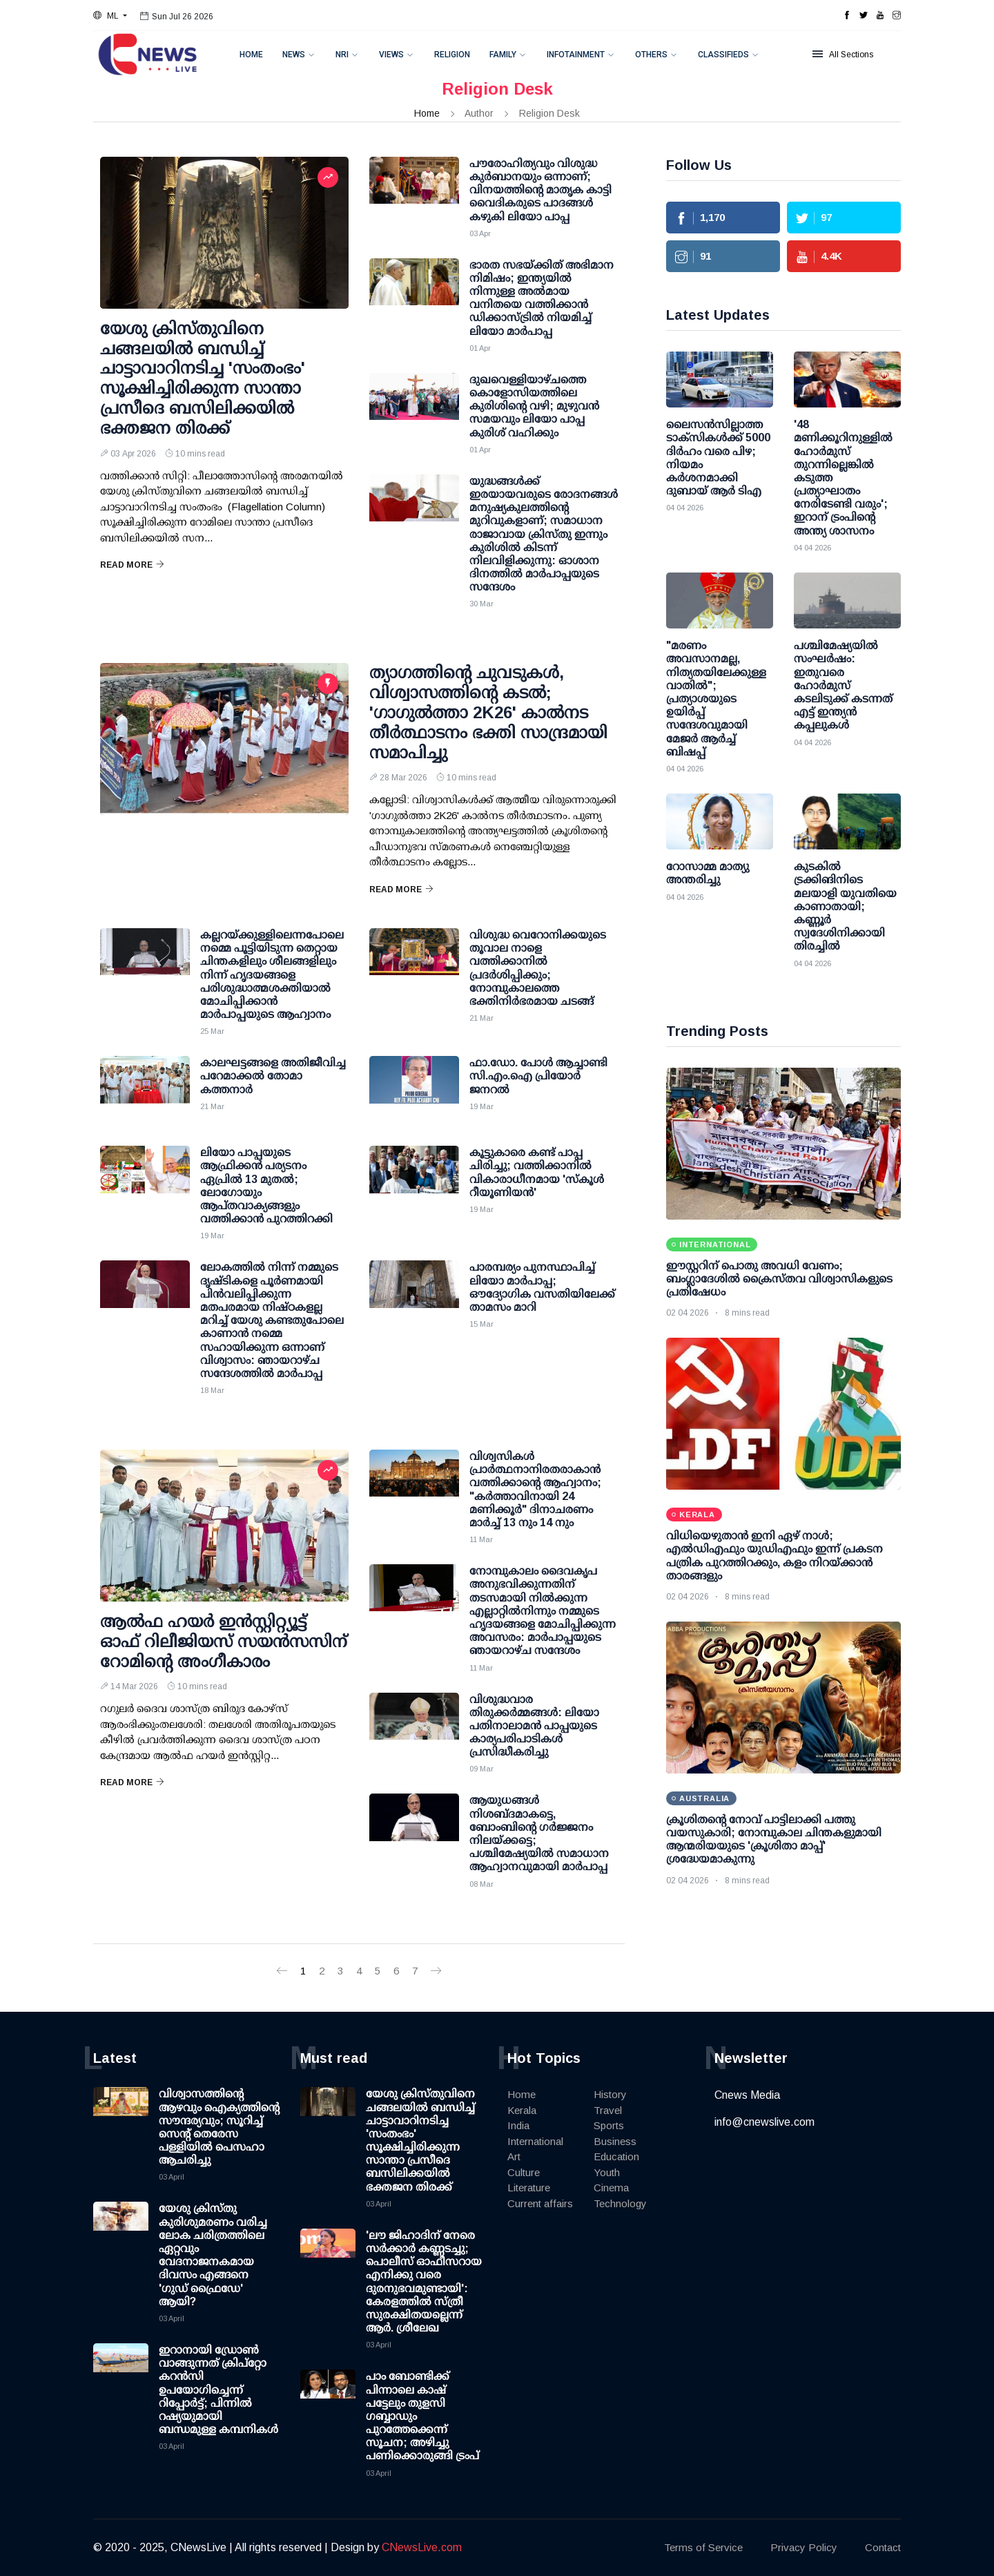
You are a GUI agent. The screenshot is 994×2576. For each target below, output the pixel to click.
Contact (883, 2547)
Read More (132, 565)
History (610, 2094)
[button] (110, 16)
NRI (342, 54)
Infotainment (576, 54)
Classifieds (723, 54)
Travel (608, 2110)
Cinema (611, 2187)
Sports (609, 2125)
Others (651, 54)
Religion (452, 54)
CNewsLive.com (422, 2547)
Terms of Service (703, 2547)
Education (616, 2156)
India (518, 2125)
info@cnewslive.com (764, 2122)
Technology (620, 2203)
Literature (528, 2187)
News (293, 54)
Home (251, 54)
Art (513, 2156)
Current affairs (540, 2203)
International (535, 2141)
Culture (523, 2172)
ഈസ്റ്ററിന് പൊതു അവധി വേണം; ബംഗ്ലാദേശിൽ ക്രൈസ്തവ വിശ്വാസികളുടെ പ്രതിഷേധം (779, 1279)
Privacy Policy (803, 2547)
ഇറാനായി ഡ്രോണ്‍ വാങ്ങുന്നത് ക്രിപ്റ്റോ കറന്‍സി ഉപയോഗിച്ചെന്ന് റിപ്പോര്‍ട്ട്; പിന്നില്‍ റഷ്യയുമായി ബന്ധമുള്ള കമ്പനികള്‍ (218, 2389)
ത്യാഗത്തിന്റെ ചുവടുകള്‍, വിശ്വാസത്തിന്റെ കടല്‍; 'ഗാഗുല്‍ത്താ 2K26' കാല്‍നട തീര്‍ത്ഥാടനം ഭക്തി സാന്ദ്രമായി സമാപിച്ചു (488, 712)
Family (502, 54)
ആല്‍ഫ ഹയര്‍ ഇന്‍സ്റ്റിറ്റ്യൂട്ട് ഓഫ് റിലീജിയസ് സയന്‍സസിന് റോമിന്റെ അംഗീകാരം (223, 1641)
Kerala (521, 2110)
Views (391, 54)
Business (615, 2141)
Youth (607, 2172)
